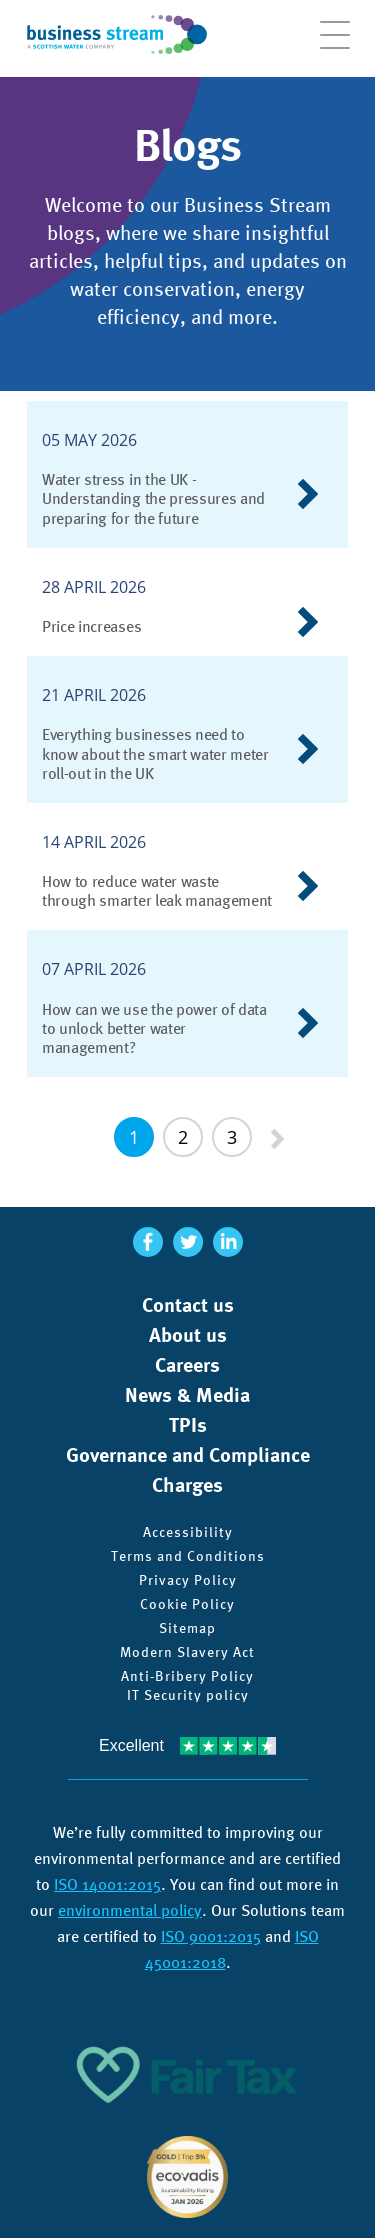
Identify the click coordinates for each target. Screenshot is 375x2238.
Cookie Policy (187, 1604)
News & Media (187, 1395)
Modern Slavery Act (187, 1652)
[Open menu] (335, 45)
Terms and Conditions (188, 1556)
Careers (187, 1365)
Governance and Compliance (188, 1455)
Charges (187, 1485)
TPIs (188, 1425)
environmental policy (130, 1910)
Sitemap (187, 1628)
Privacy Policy (188, 1580)
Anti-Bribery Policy (187, 1676)
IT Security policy (188, 1695)
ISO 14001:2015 (107, 1884)
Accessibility (188, 1532)
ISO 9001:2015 (211, 1936)
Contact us (188, 1305)
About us (188, 1335)
